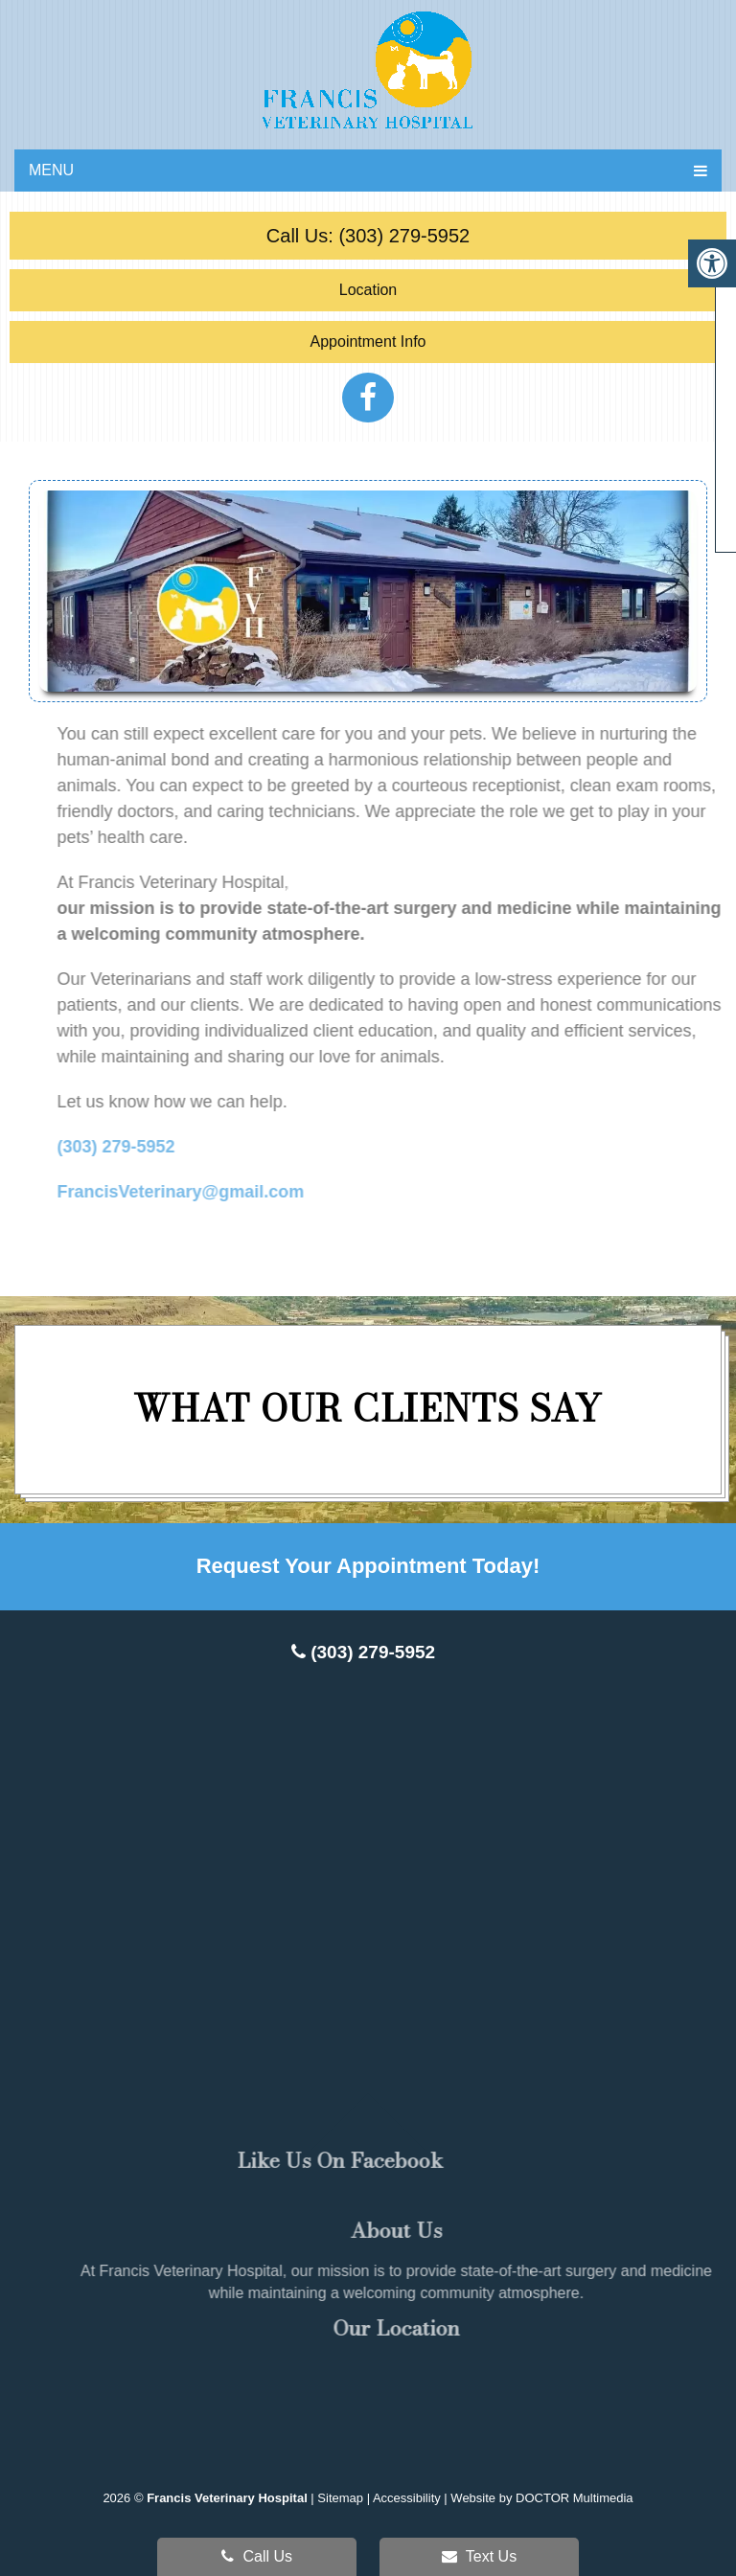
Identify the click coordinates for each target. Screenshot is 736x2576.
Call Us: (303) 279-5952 (368, 235)
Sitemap (340, 2498)
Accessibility (407, 2498)
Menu (51, 170)
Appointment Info (368, 341)
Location (368, 290)
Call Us (256, 2556)
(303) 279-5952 (363, 1652)
